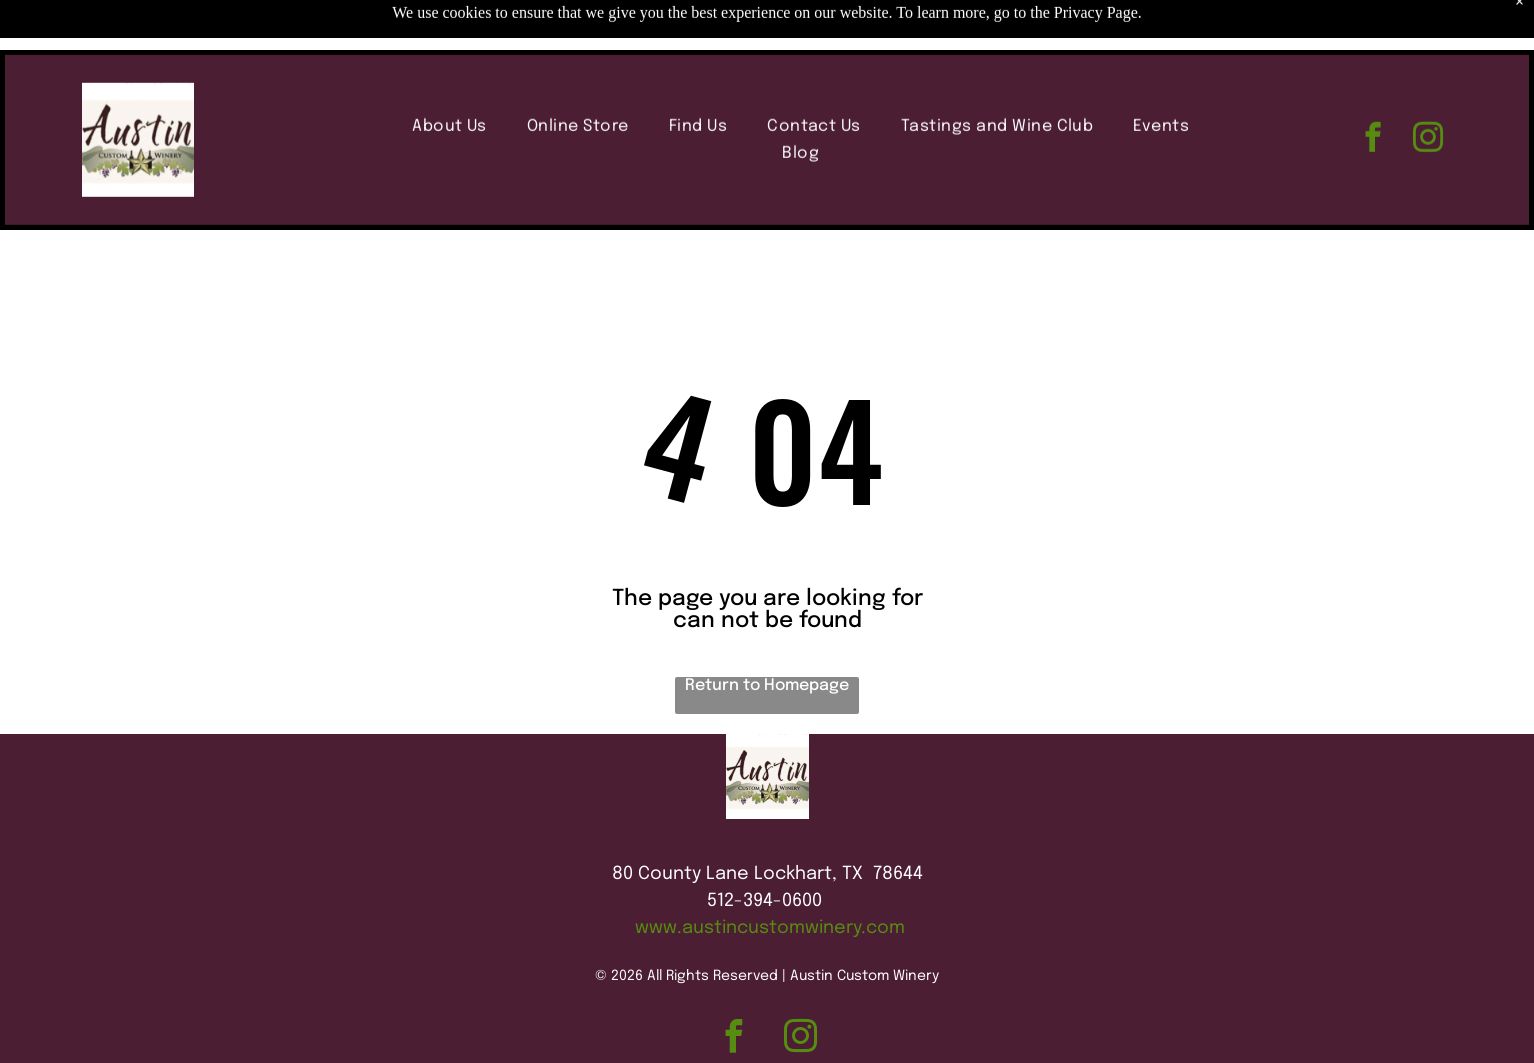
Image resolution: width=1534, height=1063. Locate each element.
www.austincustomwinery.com (770, 928)
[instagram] (1427, 90)
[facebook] (1372, 90)
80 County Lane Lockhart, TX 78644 (767, 874)
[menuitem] (449, 76)
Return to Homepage (767, 685)
